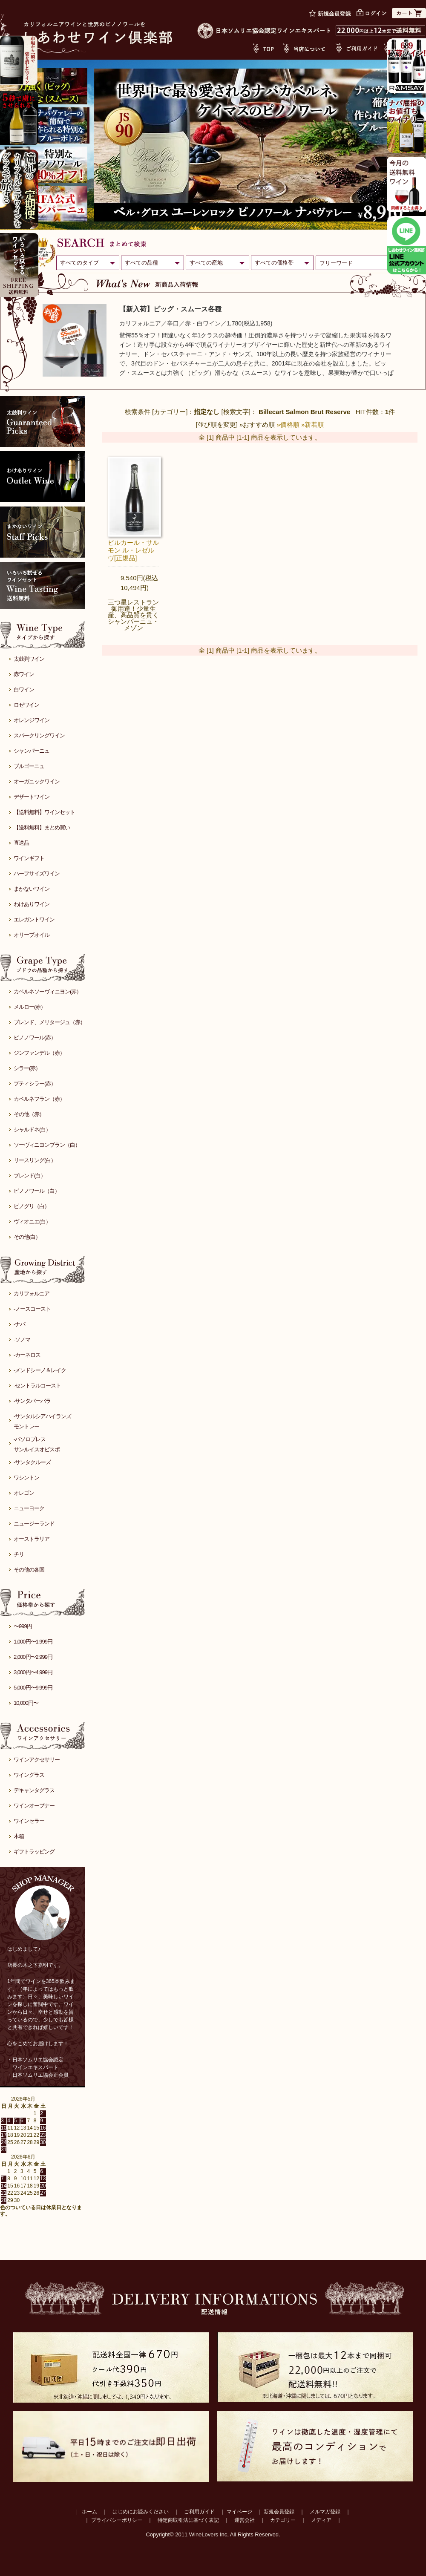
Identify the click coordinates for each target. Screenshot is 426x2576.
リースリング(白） (35, 1160)
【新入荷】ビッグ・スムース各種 (170, 309)
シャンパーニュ (31, 751)
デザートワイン (31, 797)
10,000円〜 (26, 1703)
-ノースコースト (32, 1309)
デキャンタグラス (34, 1790)
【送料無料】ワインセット (44, 812)
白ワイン (24, 689)
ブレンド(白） (30, 1175)
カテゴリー (283, 2520)
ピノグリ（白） (31, 1206)
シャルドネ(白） (32, 1129)
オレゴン (24, 1493)
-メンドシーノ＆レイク (40, 1370)
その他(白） (27, 1237)
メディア (321, 2520)
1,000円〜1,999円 (33, 1641)
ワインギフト (29, 858)
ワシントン (26, 1477)
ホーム (89, 2512)
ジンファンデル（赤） (39, 1053)
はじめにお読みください (140, 2512)
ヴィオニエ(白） (32, 1221)
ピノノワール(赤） (35, 1037)
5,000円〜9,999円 (33, 1687)
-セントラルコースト (37, 1385)
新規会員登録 (279, 2512)
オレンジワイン (31, 720)
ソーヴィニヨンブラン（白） (47, 1145)
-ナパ (19, 1324)
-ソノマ (22, 1339)
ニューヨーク (29, 1508)
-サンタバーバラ (32, 1401)
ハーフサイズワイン (37, 873)
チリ (19, 1554)
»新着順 (312, 424)
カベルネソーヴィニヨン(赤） (47, 991)
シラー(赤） (27, 1068)
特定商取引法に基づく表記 (188, 2520)
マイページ (239, 2512)
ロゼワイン (26, 705)
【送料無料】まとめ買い (42, 827)
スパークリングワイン (39, 735)
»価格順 (288, 424)
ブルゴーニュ (29, 766)
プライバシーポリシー (116, 2520)
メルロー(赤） (30, 1007)
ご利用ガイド (199, 2512)
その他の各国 (29, 1569)
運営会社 (244, 2520)
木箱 (19, 1836)
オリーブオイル (31, 935)
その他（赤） (29, 1114)
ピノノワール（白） (37, 1191)
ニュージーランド (34, 1523)
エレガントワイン (34, 919)
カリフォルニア (31, 1293)
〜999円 (23, 1626)
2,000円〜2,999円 (33, 1657)
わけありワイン (31, 904)
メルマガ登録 (325, 2512)
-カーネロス (27, 1355)
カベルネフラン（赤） (39, 1099)
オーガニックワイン (37, 781)
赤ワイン (24, 674)
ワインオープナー (34, 1805)
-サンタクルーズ (32, 1462)
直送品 (21, 843)
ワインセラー (29, 1821)
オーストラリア (31, 1539)
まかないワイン (31, 889)
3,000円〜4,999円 (33, 1672)
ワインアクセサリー (37, 1759)
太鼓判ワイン (29, 659)
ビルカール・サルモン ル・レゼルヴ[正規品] (133, 550)
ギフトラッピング (34, 1851)
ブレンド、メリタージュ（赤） (49, 1022)
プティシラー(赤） (35, 1083)
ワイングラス (29, 1775)
